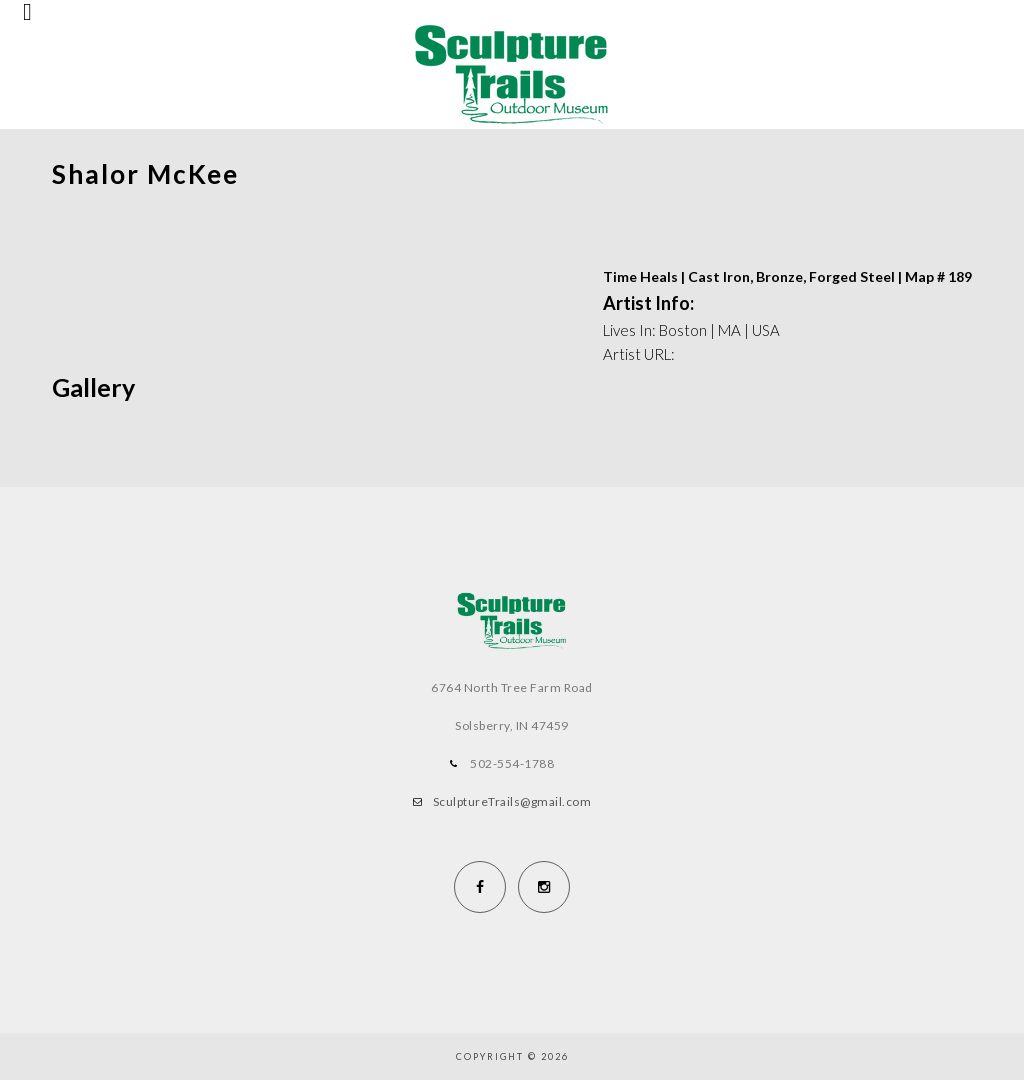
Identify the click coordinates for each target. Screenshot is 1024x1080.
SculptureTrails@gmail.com (512, 801)
